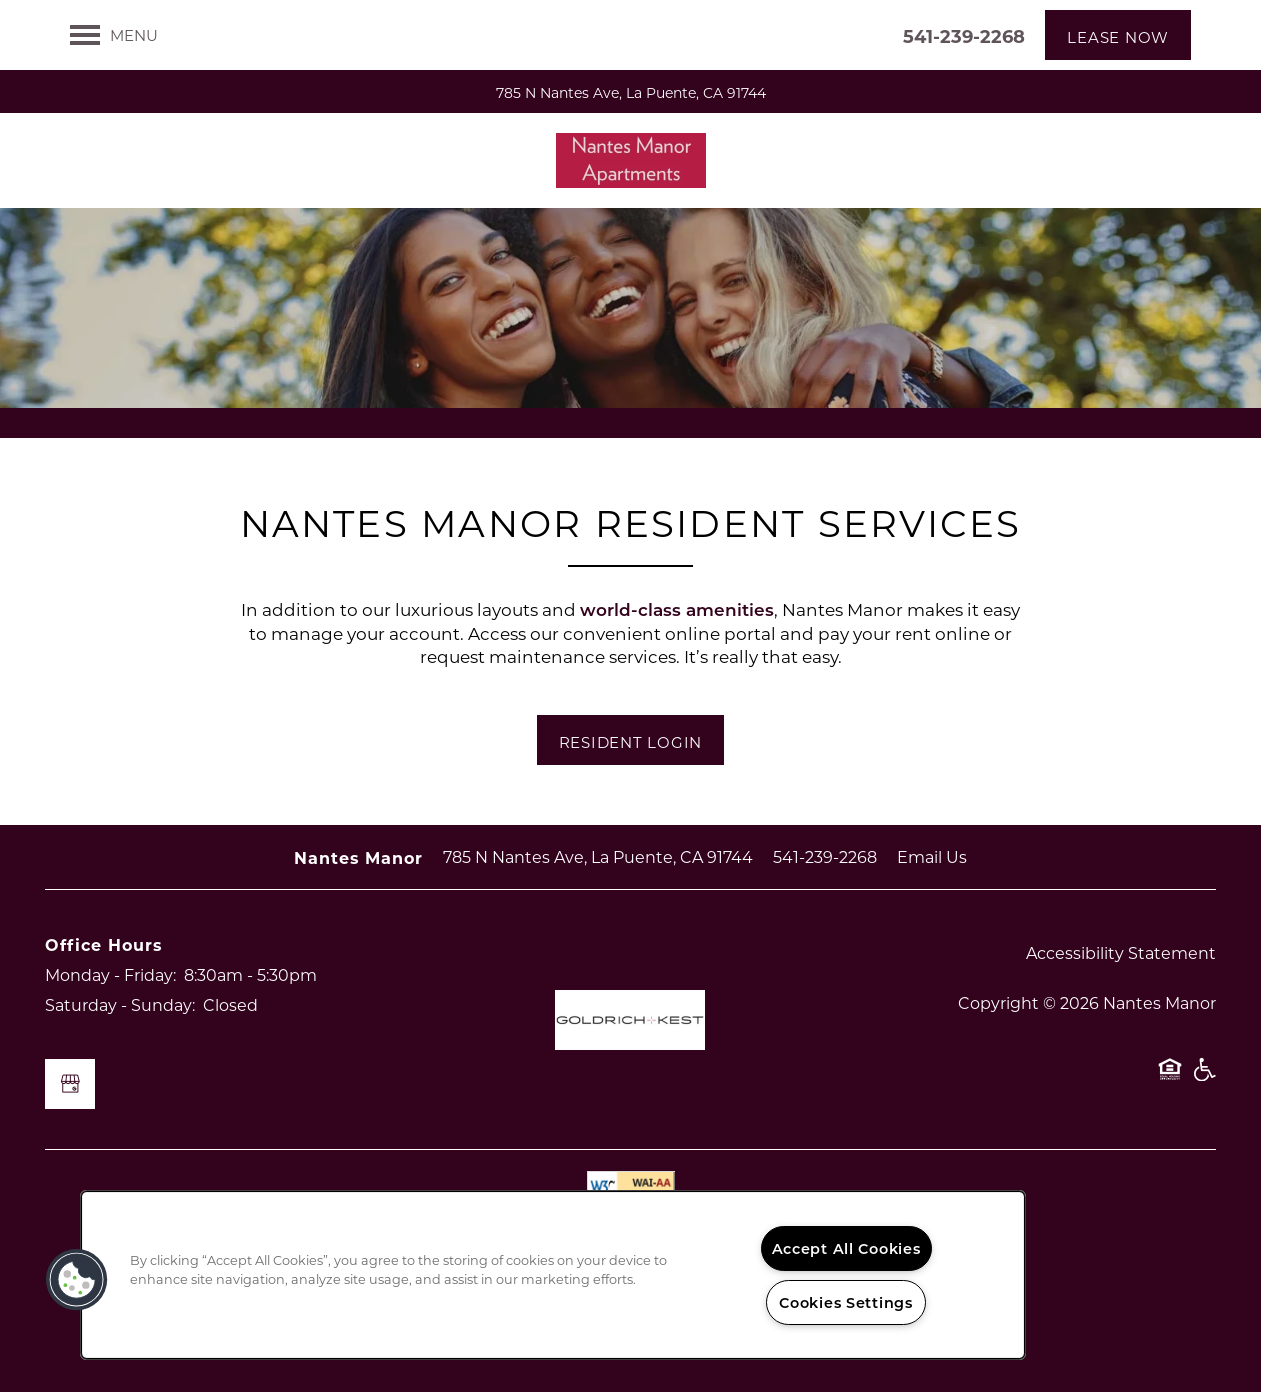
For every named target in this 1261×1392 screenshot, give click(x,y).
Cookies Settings (846, 1302)
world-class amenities (677, 609)
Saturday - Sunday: (120, 1004)
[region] (553, 1275)
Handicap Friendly (1204, 1079)
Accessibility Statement (1121, 952)
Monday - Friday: (110, 974)
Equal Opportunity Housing (1170, 1079)
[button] (1118, 35)
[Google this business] (70, 1084)
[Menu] (114, 35)
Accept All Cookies (846, 1248)
